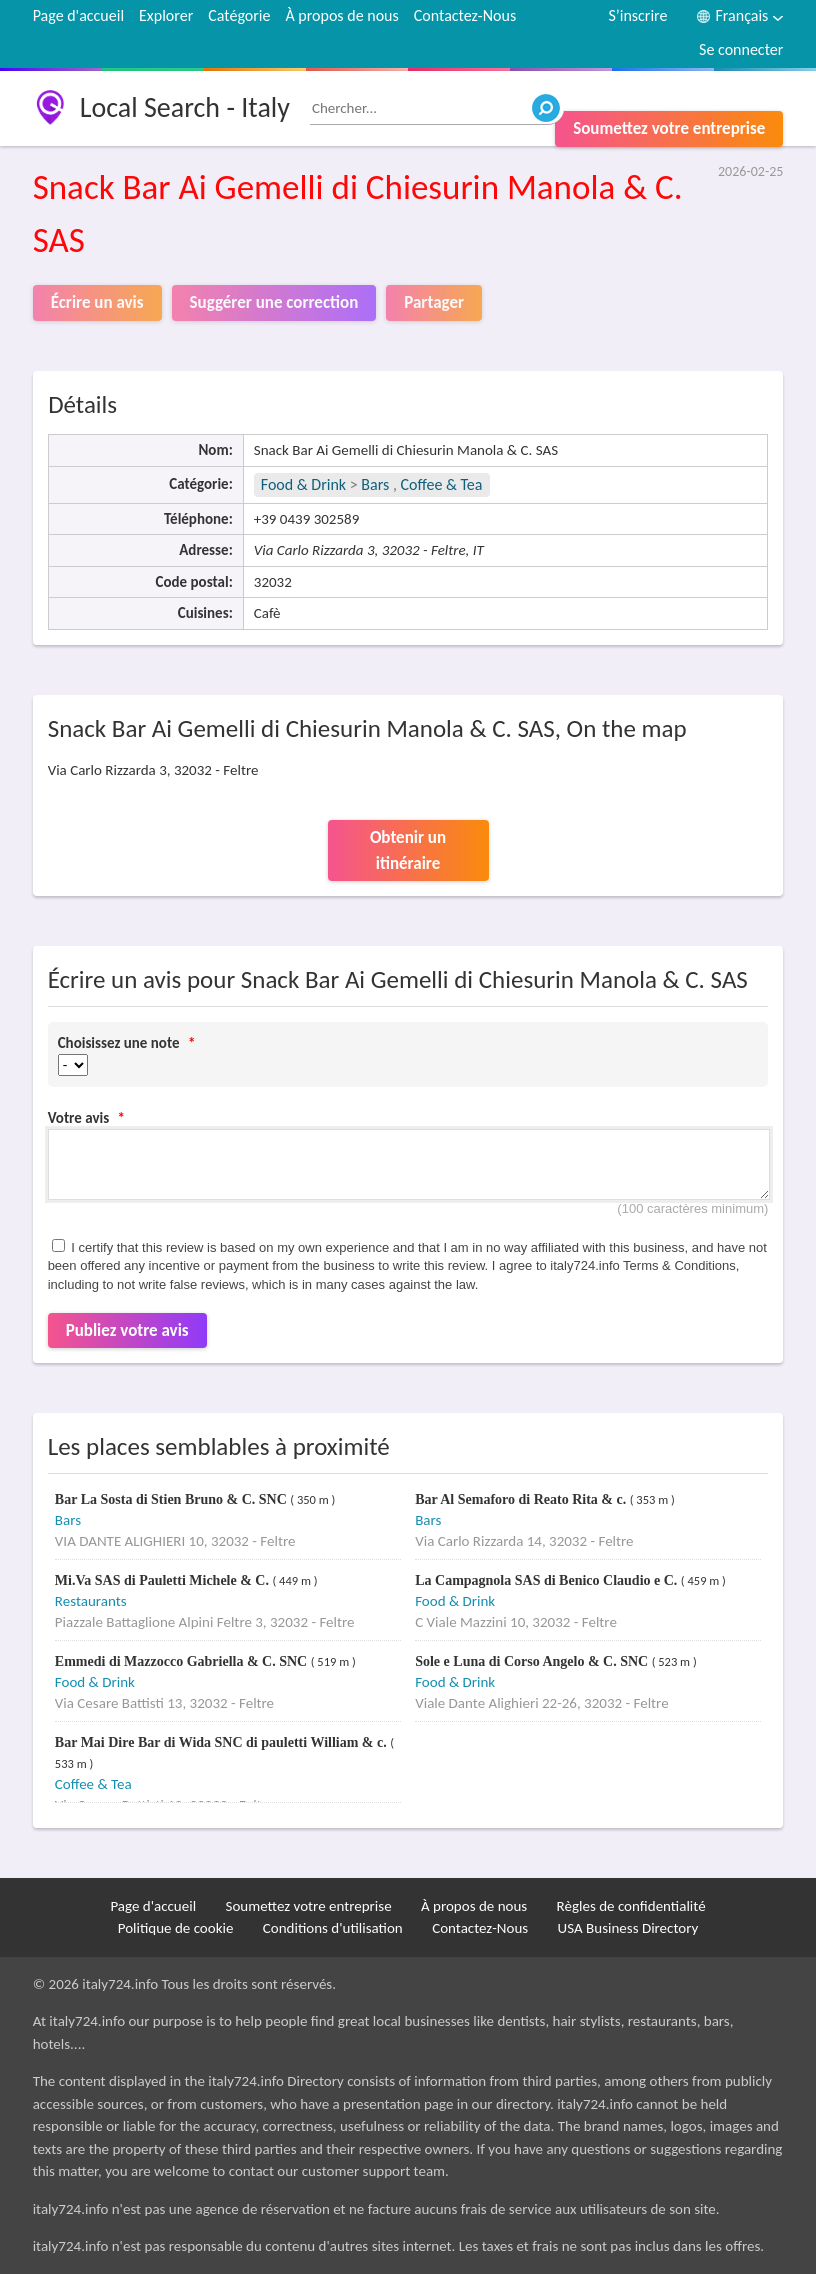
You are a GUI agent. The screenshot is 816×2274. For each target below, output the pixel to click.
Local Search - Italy (185, 107)
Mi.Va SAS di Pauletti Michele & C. (164, 1580)
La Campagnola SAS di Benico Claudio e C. (548, 1580)
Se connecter (741, 49)
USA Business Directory (628, 1928)
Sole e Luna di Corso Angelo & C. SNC (533, 1661)
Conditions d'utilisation (333, 1928)
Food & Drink (303, 484)
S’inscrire (637, 15)
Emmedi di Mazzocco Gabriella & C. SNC (183, 1661)
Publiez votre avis (127, 1330)
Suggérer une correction (274, 302)
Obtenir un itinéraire (408, 850)
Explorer (166, 15)
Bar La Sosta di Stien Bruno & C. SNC (172, 1499)
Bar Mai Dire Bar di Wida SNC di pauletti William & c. (222, 1742)
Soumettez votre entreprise (669, 128)
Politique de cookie (176, 1928)
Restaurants (91, 1601)
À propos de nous (341, 15)
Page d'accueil (78, 15)
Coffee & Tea (442, 484)
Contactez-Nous (465, 15)
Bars (375, 484)
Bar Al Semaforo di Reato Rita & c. (522, 1499)
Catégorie (239, 15)
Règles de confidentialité (631, 1906)
